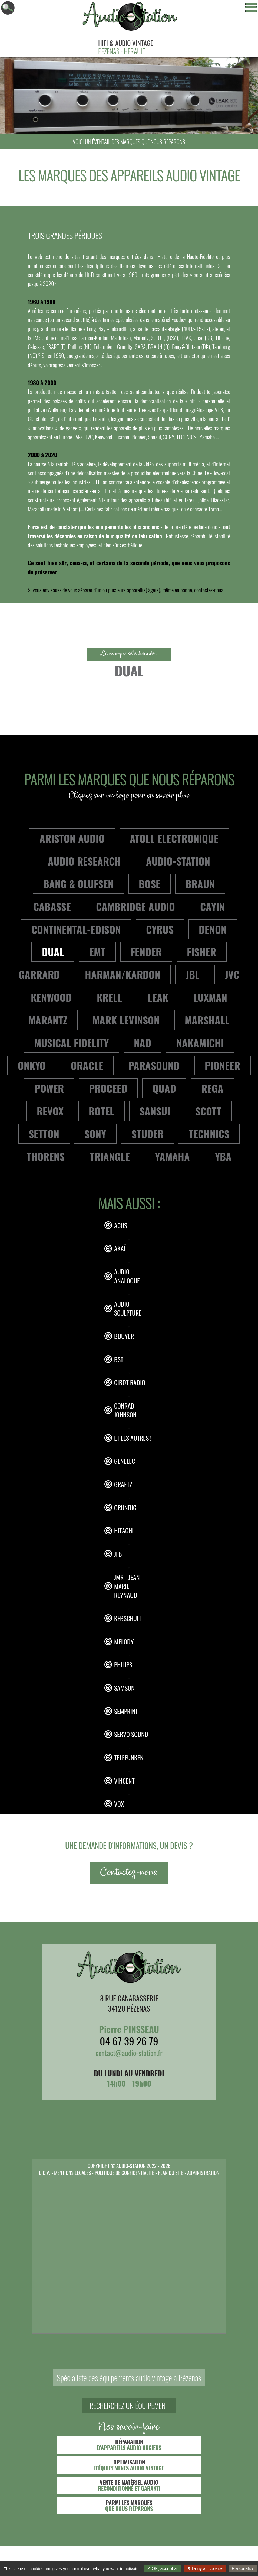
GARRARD (39, 974)
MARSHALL (207, 1019)
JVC (232, 974)
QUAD (164, 1088)
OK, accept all (162, 2568)
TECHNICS (209, 1133)
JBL (193, 974)
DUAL (53, 951)
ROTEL (101, 1110)
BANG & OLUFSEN (78, 883)
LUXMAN (210, 997)
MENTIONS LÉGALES (72, 2172)
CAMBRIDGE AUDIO (135, 906)
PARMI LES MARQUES (129, 2506)
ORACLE (87, 1065)
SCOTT (208, 1110)
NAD (142, 1042)
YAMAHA (172, 1156)
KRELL (109, 997)
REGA (212, 1088)
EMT (97, 951)
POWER (49, 1088)
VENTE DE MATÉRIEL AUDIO (129, 2485)
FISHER (201, 951)
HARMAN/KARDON (122, 974)
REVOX (50, 1110)
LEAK (158, 997)
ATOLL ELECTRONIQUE (174, 838)
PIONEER (222, 1065)
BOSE (149, 883)
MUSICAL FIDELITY (71, 1042)
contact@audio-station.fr (129, 2052)
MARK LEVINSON (126, 1019)
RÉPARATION (129, 2445)
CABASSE (52, 906)
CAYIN (212, 906)
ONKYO (32, 1065)
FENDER (146, 951)
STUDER (147, 1133)
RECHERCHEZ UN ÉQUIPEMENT (129, 2405)
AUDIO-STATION (178, 861)
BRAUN (200, 883)
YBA (223, 1156)
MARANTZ (47, 1019)
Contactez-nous (129, 1873)
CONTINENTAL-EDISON (76, 929)
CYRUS (160, 929)
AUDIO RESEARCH (84, 861)
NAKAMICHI (200, 1042)
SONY (95, 1133)
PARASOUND (154, 1065)
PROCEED (108, 1088)
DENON (213, 929)
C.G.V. (44, 2172)
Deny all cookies (205, 2568)
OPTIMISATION (129, 2465)
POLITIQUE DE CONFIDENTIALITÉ (124, 2172)
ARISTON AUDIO (72, 838)
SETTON (44, 1133)
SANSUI (155, 1110)
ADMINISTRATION (203, 2172)
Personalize (243, 2568)
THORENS (46, 1156)
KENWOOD (51, 997)
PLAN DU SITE (170, 2172)
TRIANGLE (110, 1156)
